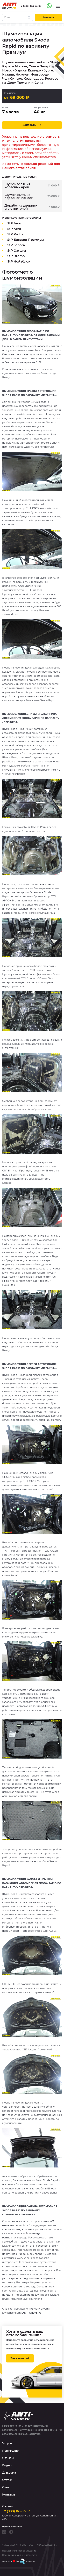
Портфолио (10, 2450)
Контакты (9, 2494)
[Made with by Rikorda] (19, 2561)
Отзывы (8, 2458)
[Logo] (9, 6)
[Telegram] (11, 2532)
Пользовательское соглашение (19, 2551)
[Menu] (58, 6)
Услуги (7, 2443)
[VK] (4, 2532)
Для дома (9, 2472)
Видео (6, 2465)
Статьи (7, 2480)
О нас (6, 2487)
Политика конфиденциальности (19, 2555)
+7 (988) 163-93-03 (16, 2511)
